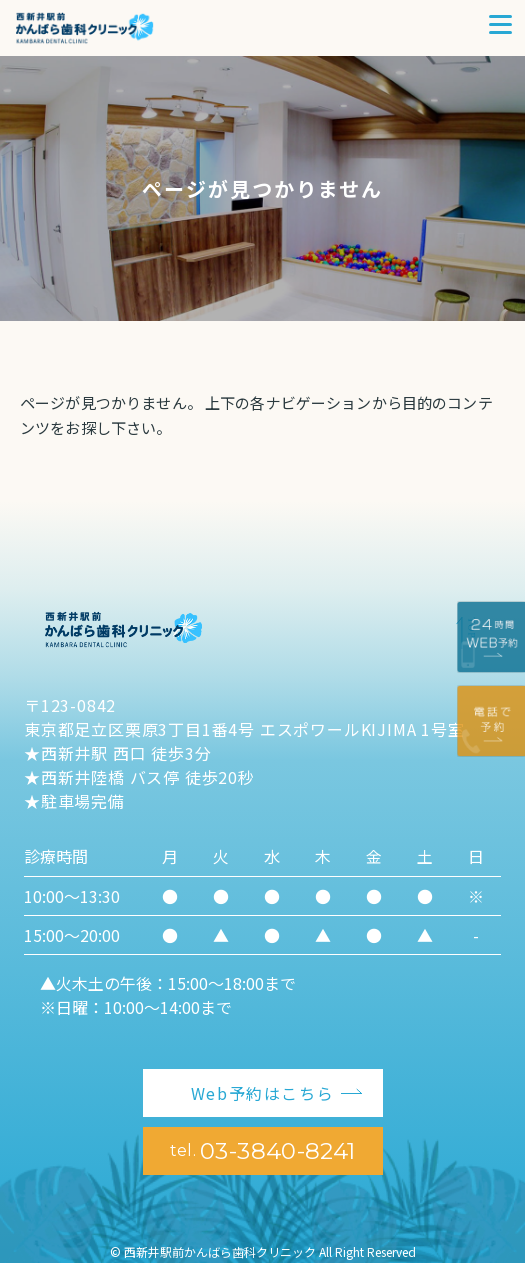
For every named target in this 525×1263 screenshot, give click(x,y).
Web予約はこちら (262, 1093)
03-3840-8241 (263, 1151)
